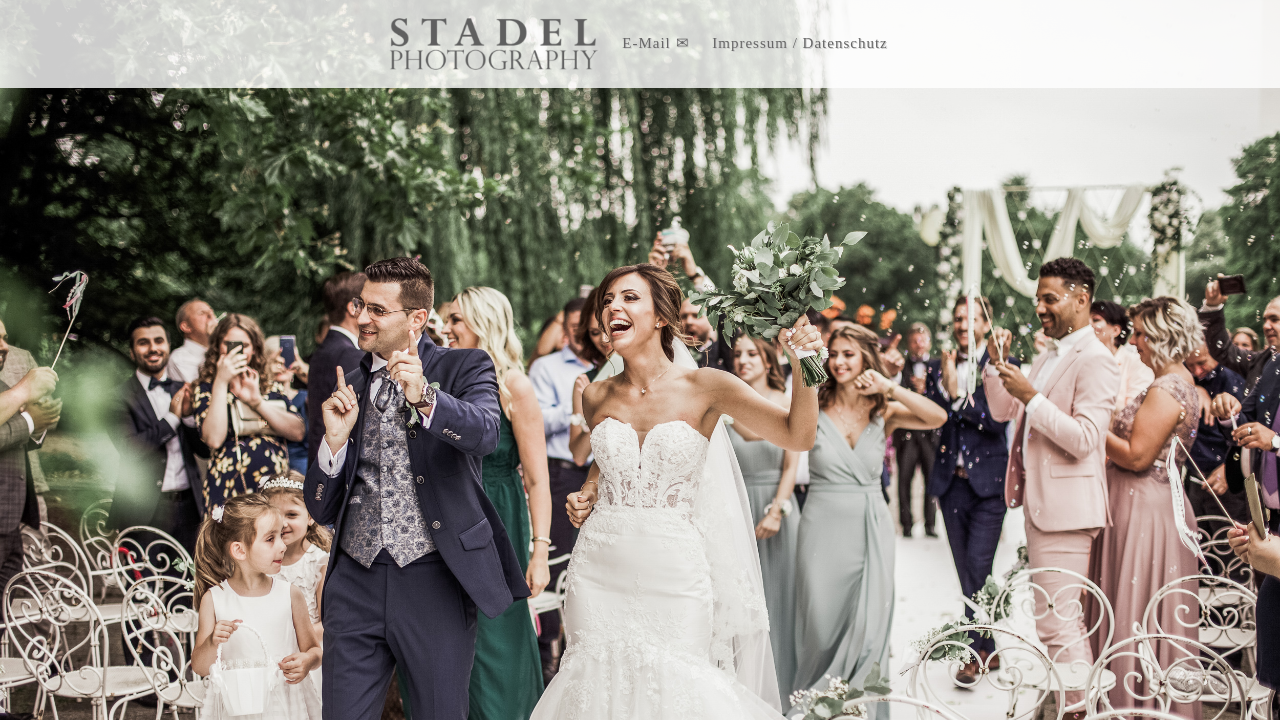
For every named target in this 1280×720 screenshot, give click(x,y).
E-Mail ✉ (655, 43)
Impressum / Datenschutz (799, 43)
